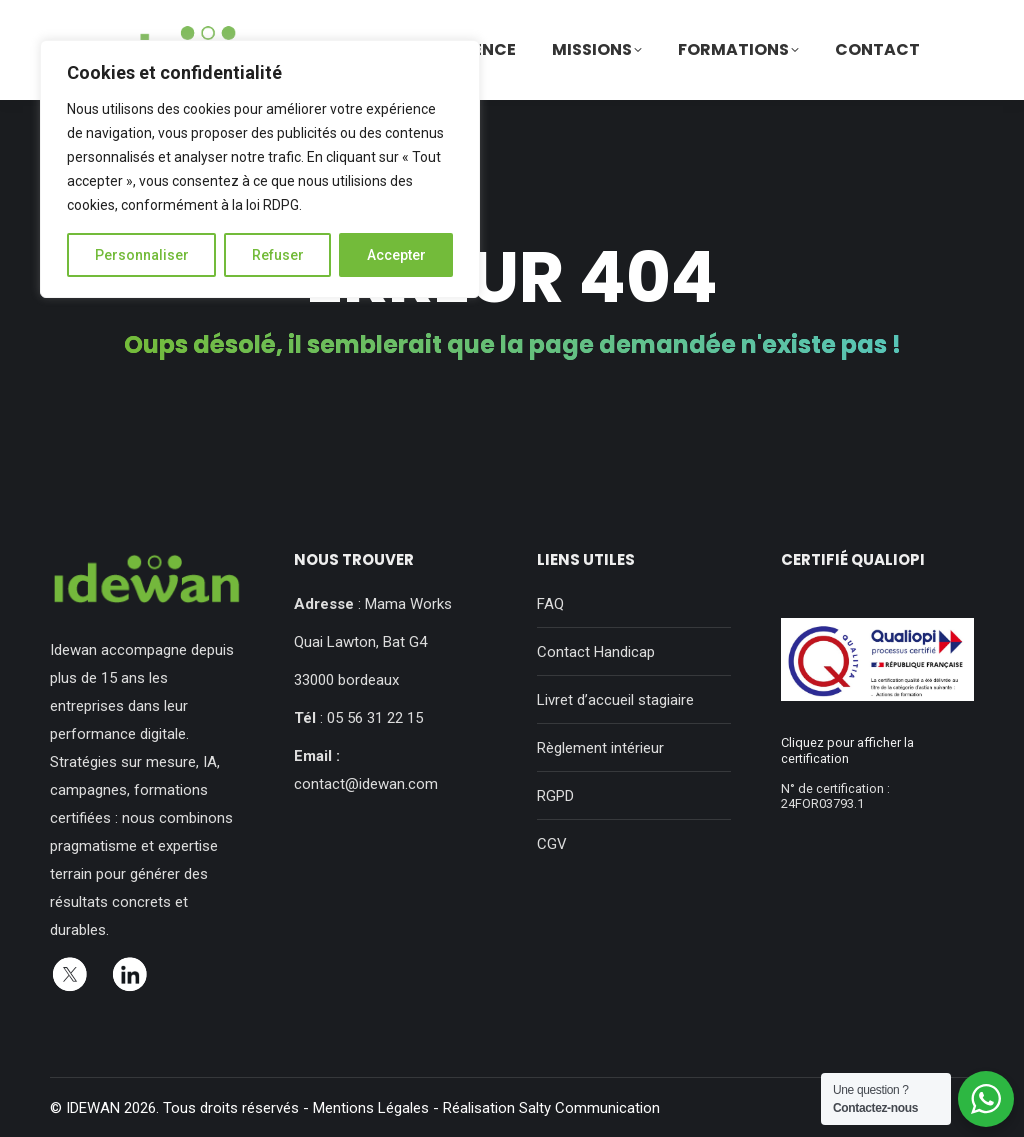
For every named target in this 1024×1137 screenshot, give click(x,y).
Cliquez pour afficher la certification (847, 750)
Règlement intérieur (600, 748)
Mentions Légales (371, 1108)
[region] (260, 169)
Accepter (396, 255)
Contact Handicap (596, 652)
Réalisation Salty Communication (551, 1108)
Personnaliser (142, 255)
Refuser (278, 255)
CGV (552, 844)
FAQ (550, 604)
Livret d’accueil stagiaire (615, 700)
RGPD (555, 796)
